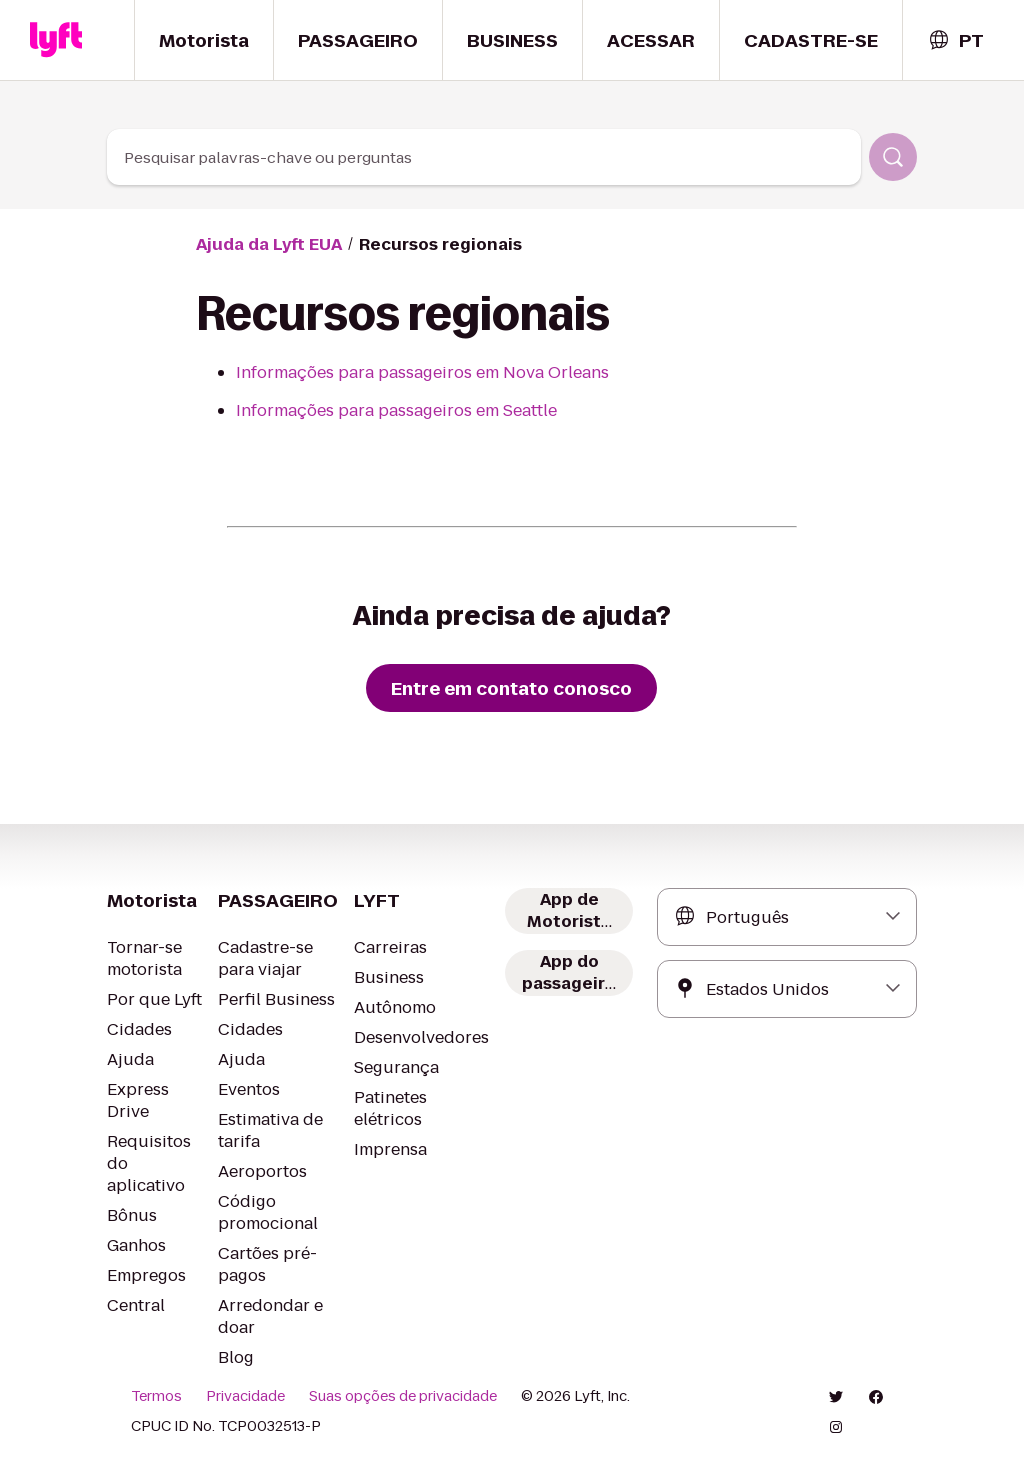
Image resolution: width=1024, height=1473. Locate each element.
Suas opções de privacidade (403, 1396)
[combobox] (955, 40)
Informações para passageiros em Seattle (396, 410)
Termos (156, 1396)
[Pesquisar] (893, 157)
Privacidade (245, 1396)
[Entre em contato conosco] (511, 688)
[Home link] (56, 40)
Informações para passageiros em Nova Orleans (422, 372)
